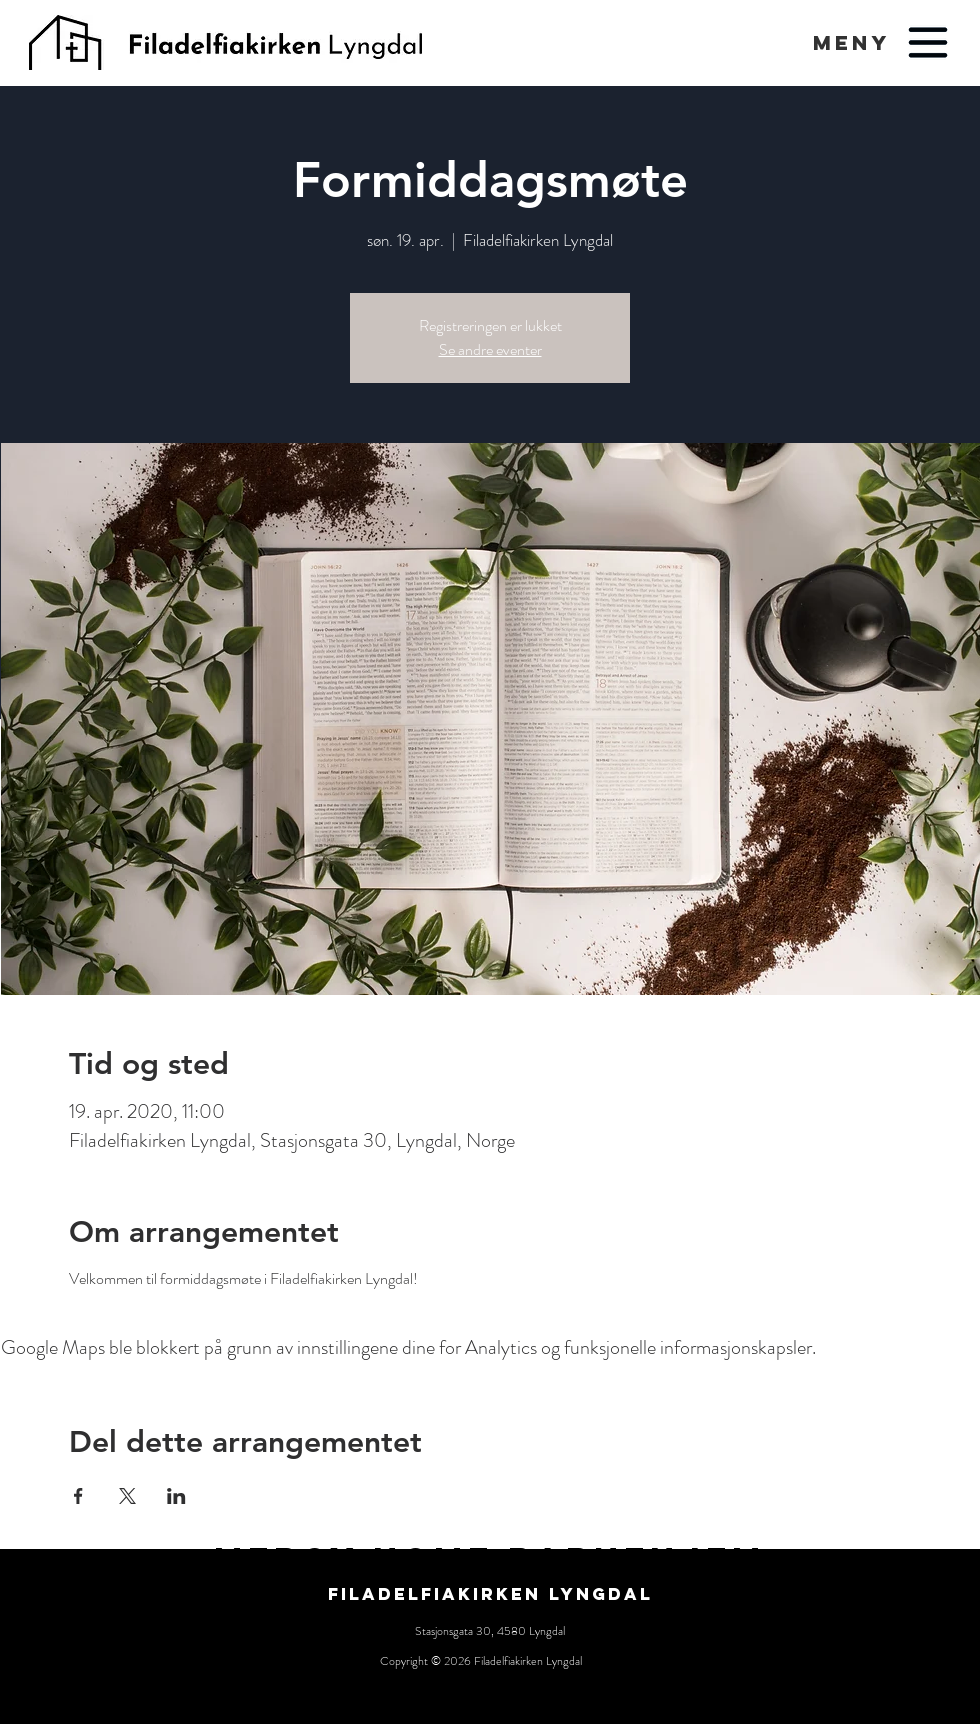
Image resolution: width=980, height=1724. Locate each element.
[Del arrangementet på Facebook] (78, 1496)
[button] (851, 42)
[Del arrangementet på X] (127, 1496)
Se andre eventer (490, 349)
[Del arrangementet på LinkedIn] (176, 1496)
